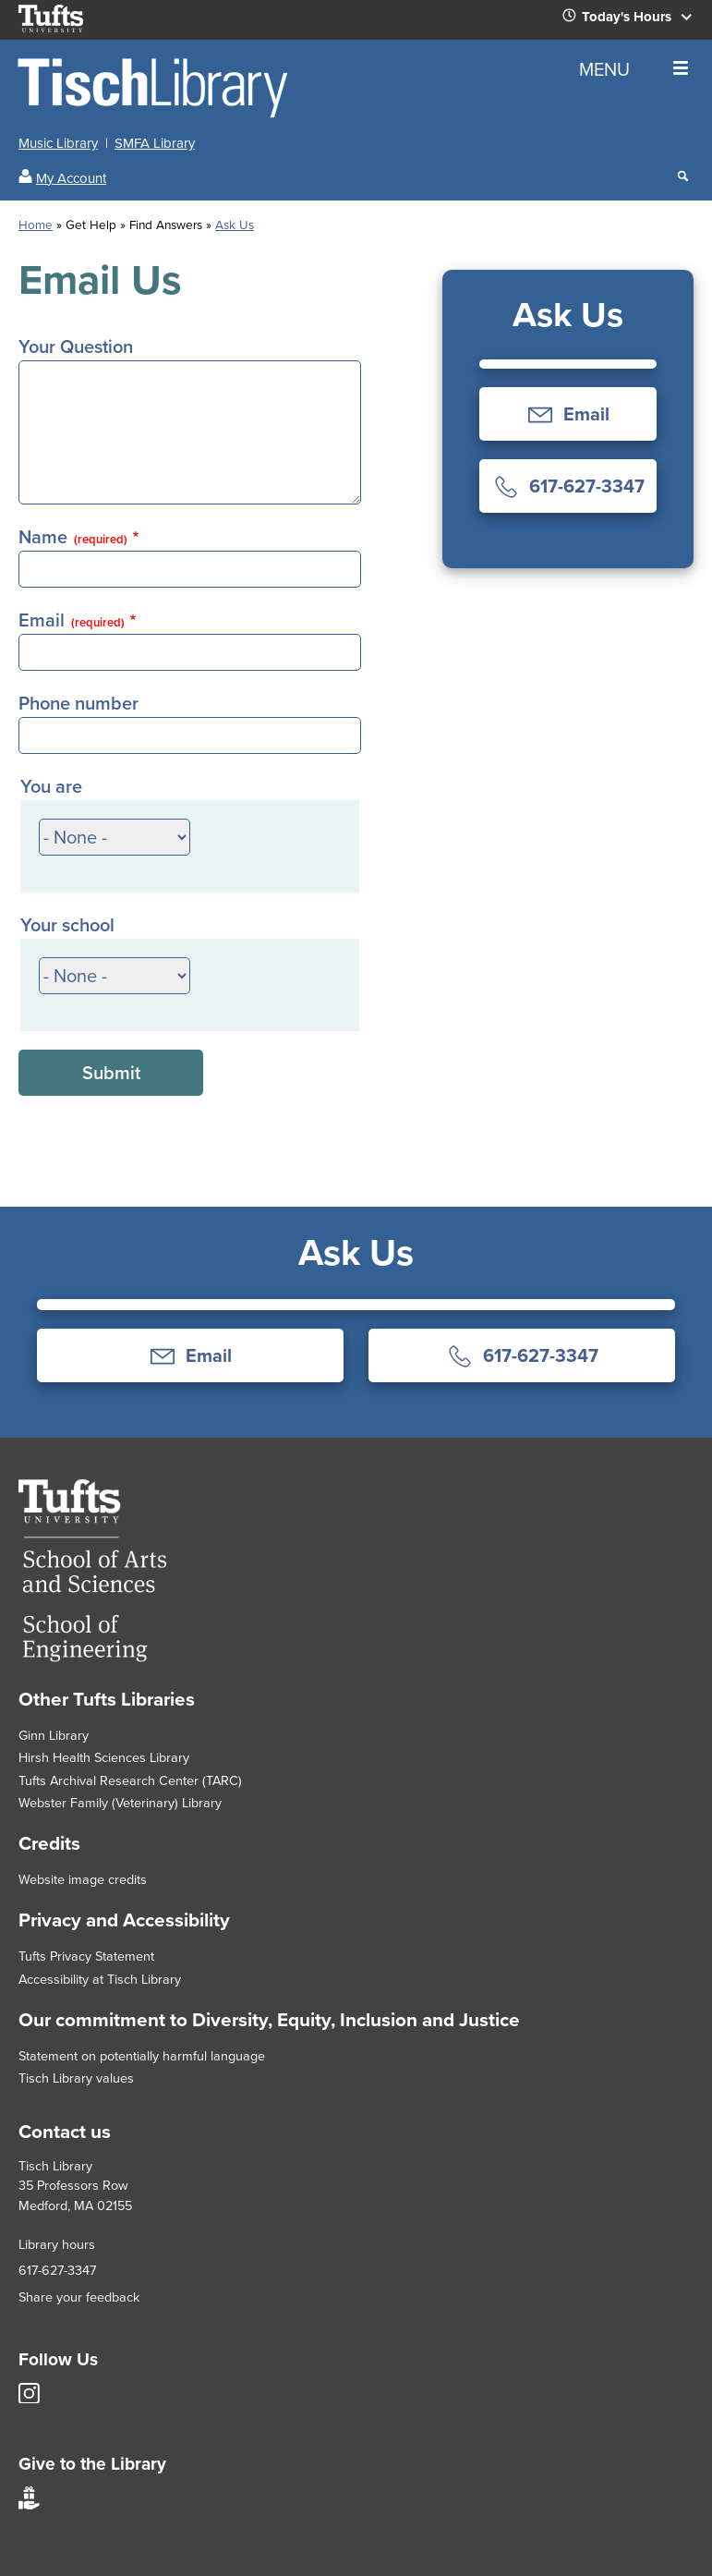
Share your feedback (78, 2297)
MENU (633, 69)
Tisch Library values (76, 2078)
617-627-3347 (57, 2270)
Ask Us (234, 224)
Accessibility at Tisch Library (99, 1979)
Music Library (58, 143)
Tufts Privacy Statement (86, 1956)
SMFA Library (155, 143)
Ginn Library (53, 1735)
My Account (71, 178)
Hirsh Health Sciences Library (103, 1757)
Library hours (56, 2244)
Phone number (78, 703)
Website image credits (82, 1879)
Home (35, 224)
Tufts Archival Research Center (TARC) (130, 1780)
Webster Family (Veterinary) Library (120, 1802)
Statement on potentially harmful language (141, 2056)
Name (72, 537)
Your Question (75, 346)
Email (71, 620)
